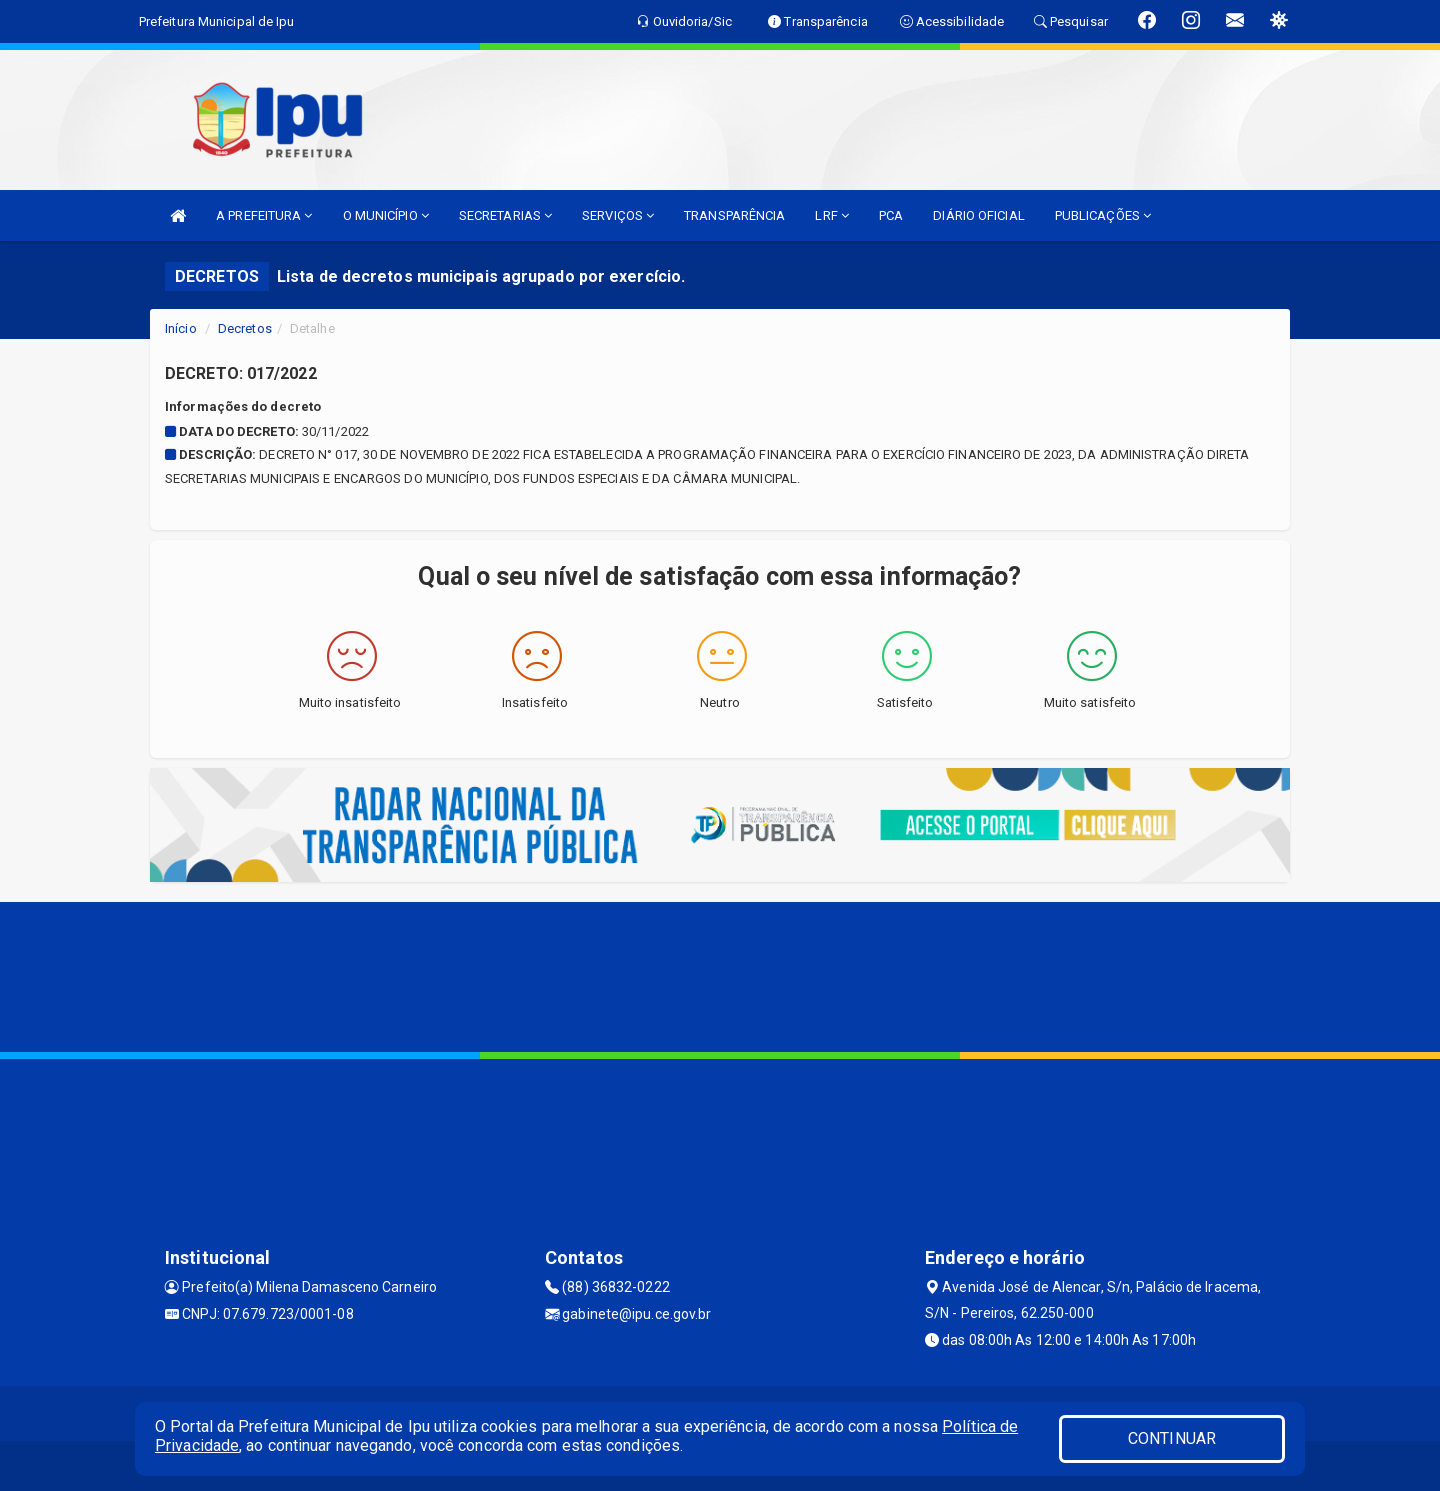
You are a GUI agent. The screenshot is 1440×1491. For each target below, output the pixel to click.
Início (181, 328)
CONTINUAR (1172, 1438)
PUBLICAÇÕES (1103, 215)
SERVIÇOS (618, 215)
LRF (832, 215)
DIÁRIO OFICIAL (978, 215)
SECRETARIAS (505, 215)
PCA (891, 215)
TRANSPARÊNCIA (734, 215)
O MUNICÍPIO (386, 215)
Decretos (245, 328)
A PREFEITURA (264, 215)
